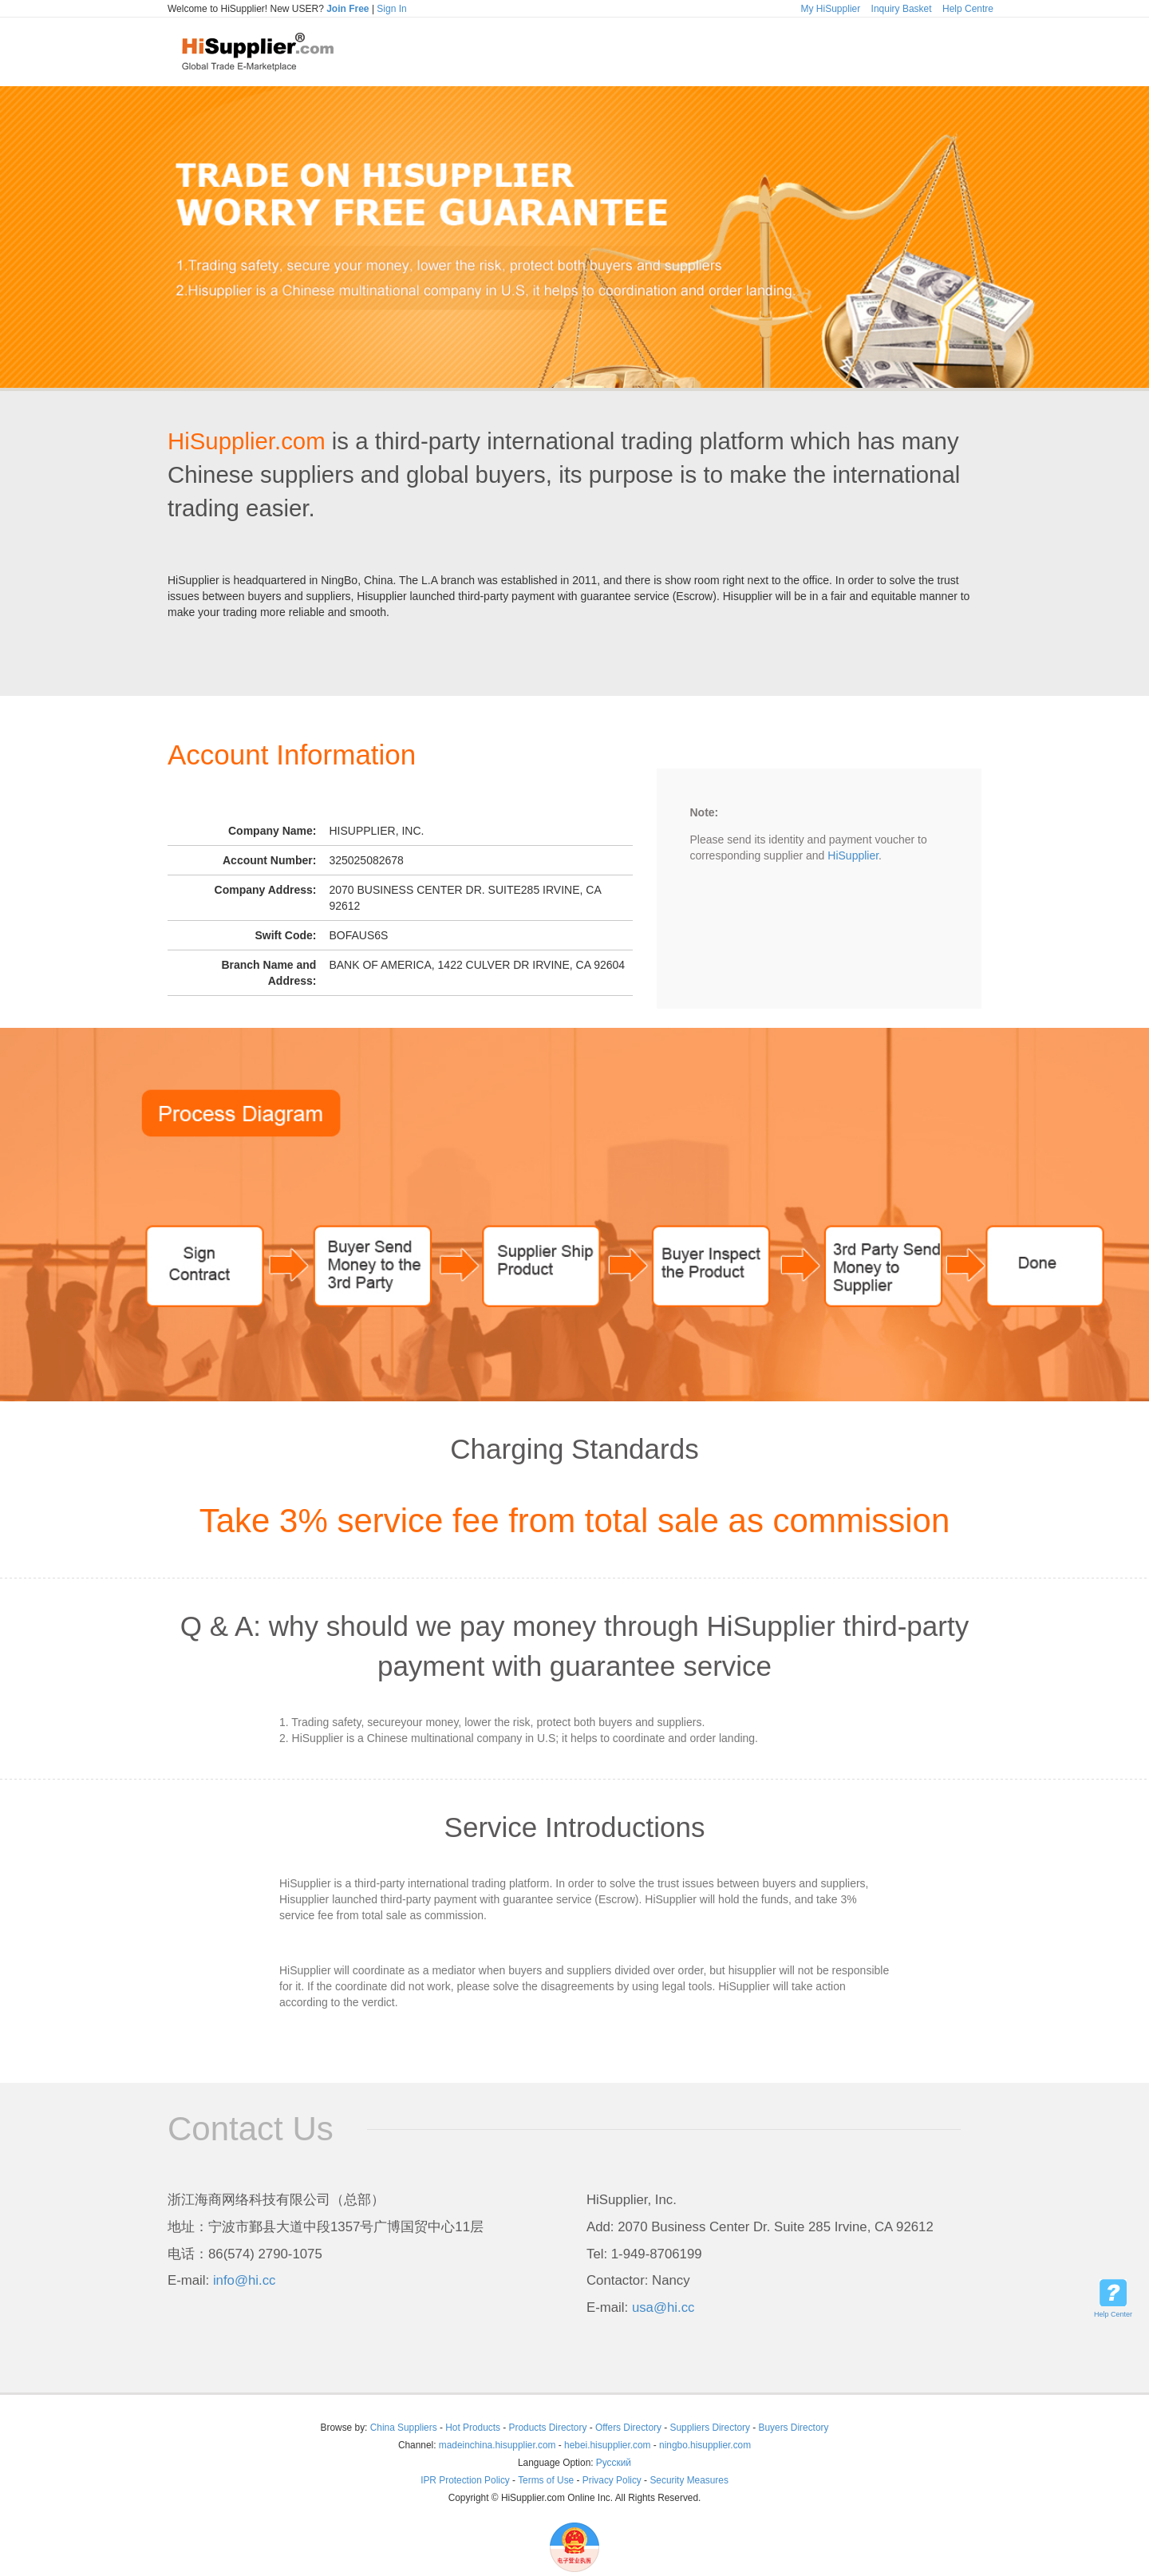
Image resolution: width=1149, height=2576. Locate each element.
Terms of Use (546, 2480)
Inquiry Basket (901, 8)
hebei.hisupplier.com (608, 2445)
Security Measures (689, 2480)
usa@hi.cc (663, 2307)
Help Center (1113, 2314)
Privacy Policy (612, 2480)
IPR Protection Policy (465, 2480)
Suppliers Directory (711, 2427)
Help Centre (967, 8)
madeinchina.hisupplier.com (497, 2445)
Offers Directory (628, 2427)
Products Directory (549, 2427)
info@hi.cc (244, 2280)
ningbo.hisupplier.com (705, 2445)
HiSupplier (853, 855)
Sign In (391, 8)
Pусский (613, 2462)
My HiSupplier (831, 8)
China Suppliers (403, 2427)
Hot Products (472, 2427)
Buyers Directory (794, 2427)
